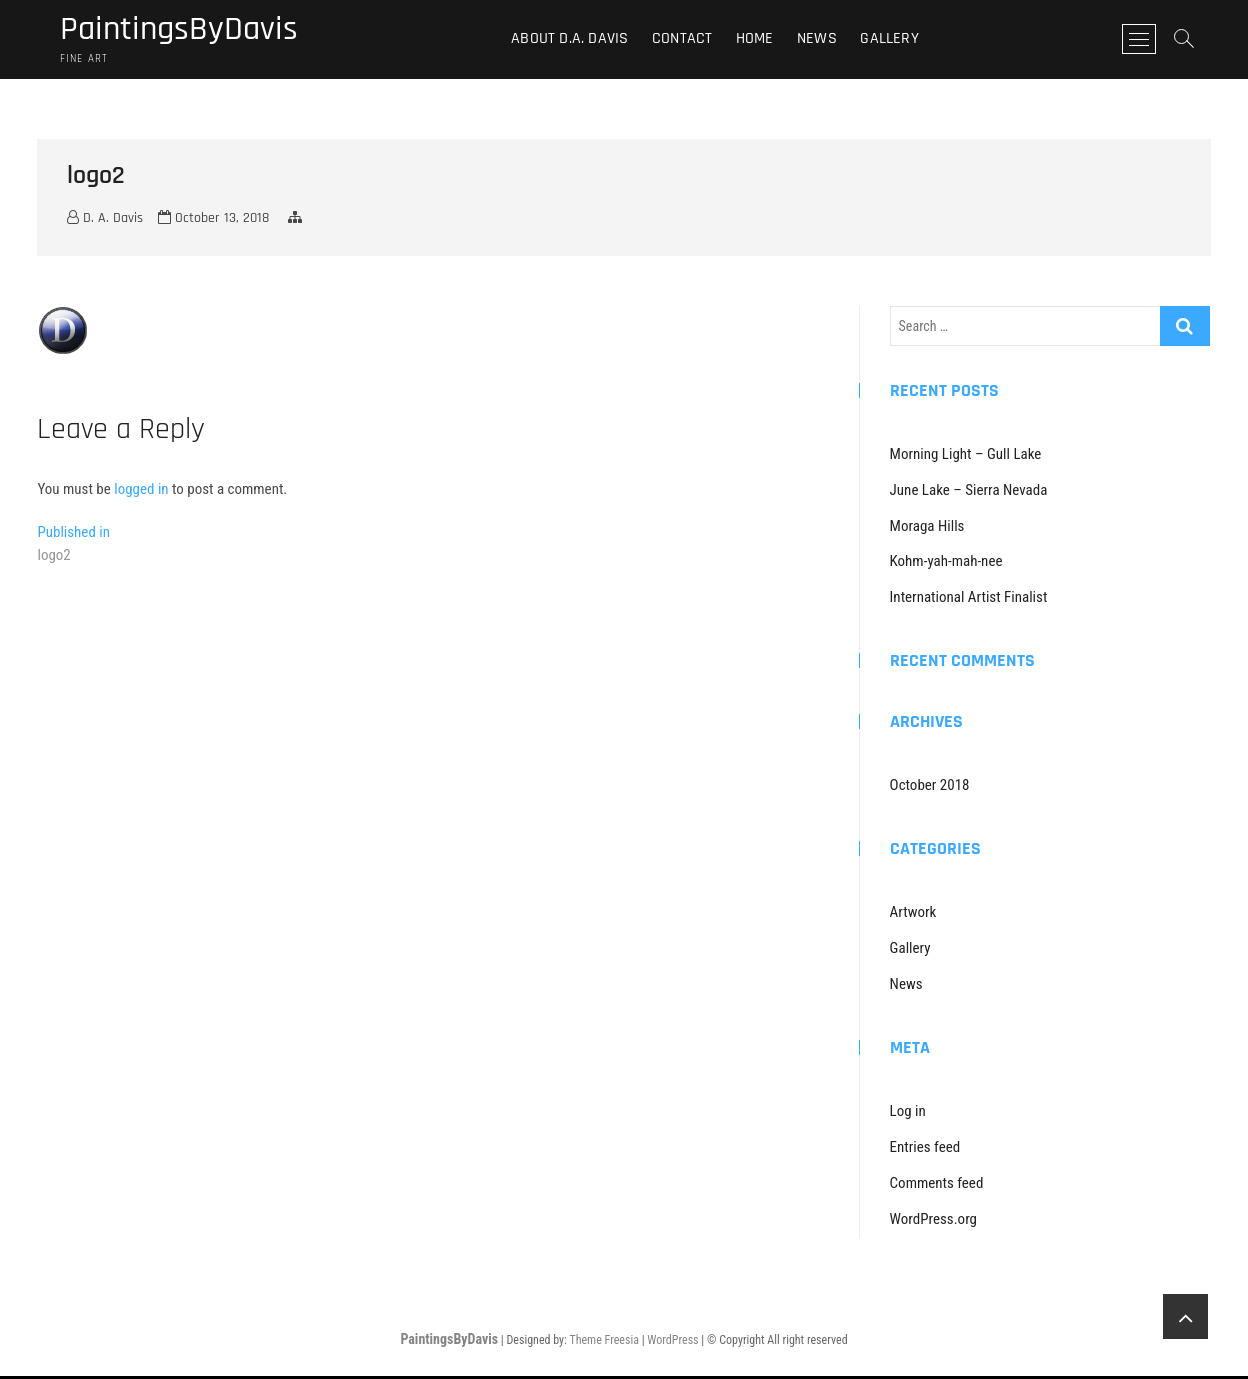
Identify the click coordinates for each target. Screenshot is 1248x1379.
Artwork (913, 915)
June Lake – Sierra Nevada (969, 492)
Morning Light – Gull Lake (966, 456)
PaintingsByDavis (185, 31)
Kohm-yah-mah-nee (946, 564)
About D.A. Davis (576, 39)
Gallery (896, 39)
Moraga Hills (927, 528)
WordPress (672, 1342)
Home (761, 39)
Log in (908, 1113)
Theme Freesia (603, 1342)
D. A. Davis (105, 221)
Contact (688, 39)
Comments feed (937, 1185)
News (824, 39)
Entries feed (925, 1149)
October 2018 (930, 788)
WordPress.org (933, 1221)
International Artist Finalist (969, 600)
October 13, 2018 (213, 221)
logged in (141, 491)
